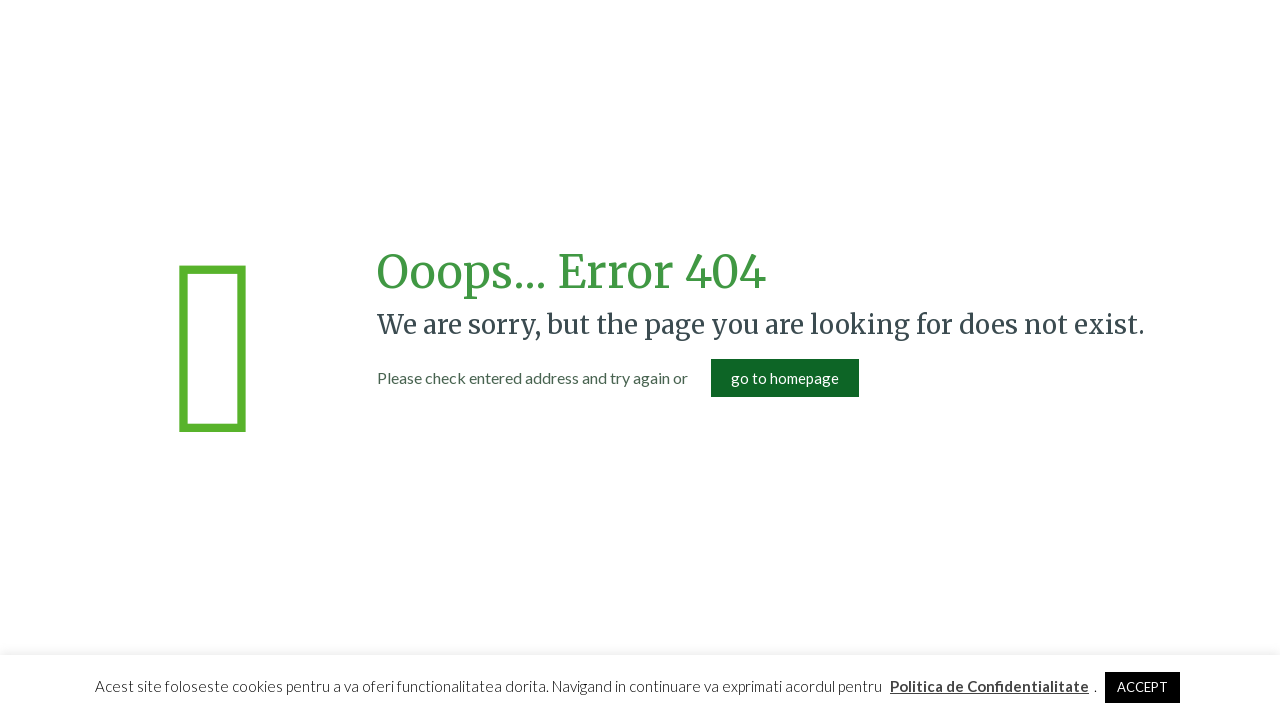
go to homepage (785, 378)
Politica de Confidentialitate (989, 686)
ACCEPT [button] (1142, 687)
